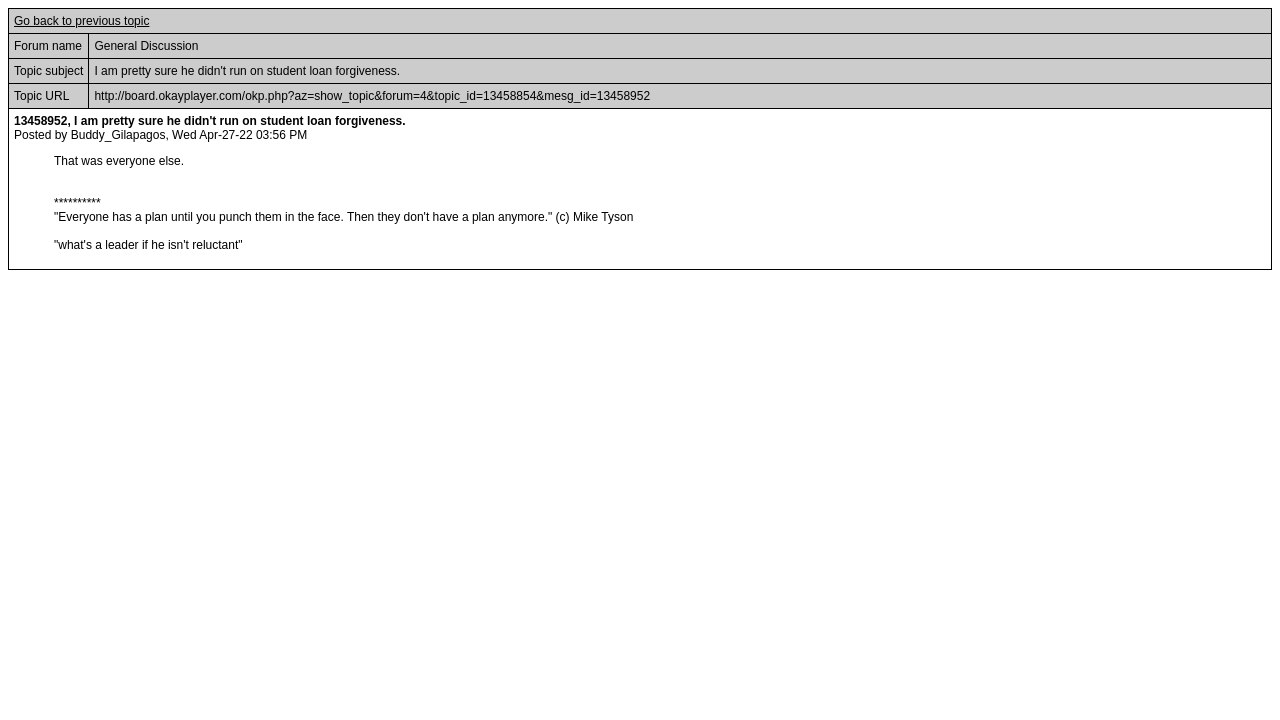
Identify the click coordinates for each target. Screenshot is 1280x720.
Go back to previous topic (81, 21)
